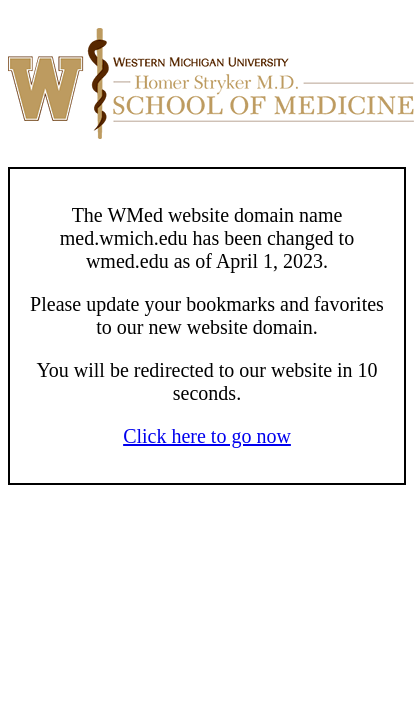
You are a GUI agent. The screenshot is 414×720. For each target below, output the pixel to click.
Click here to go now (207, 436)
